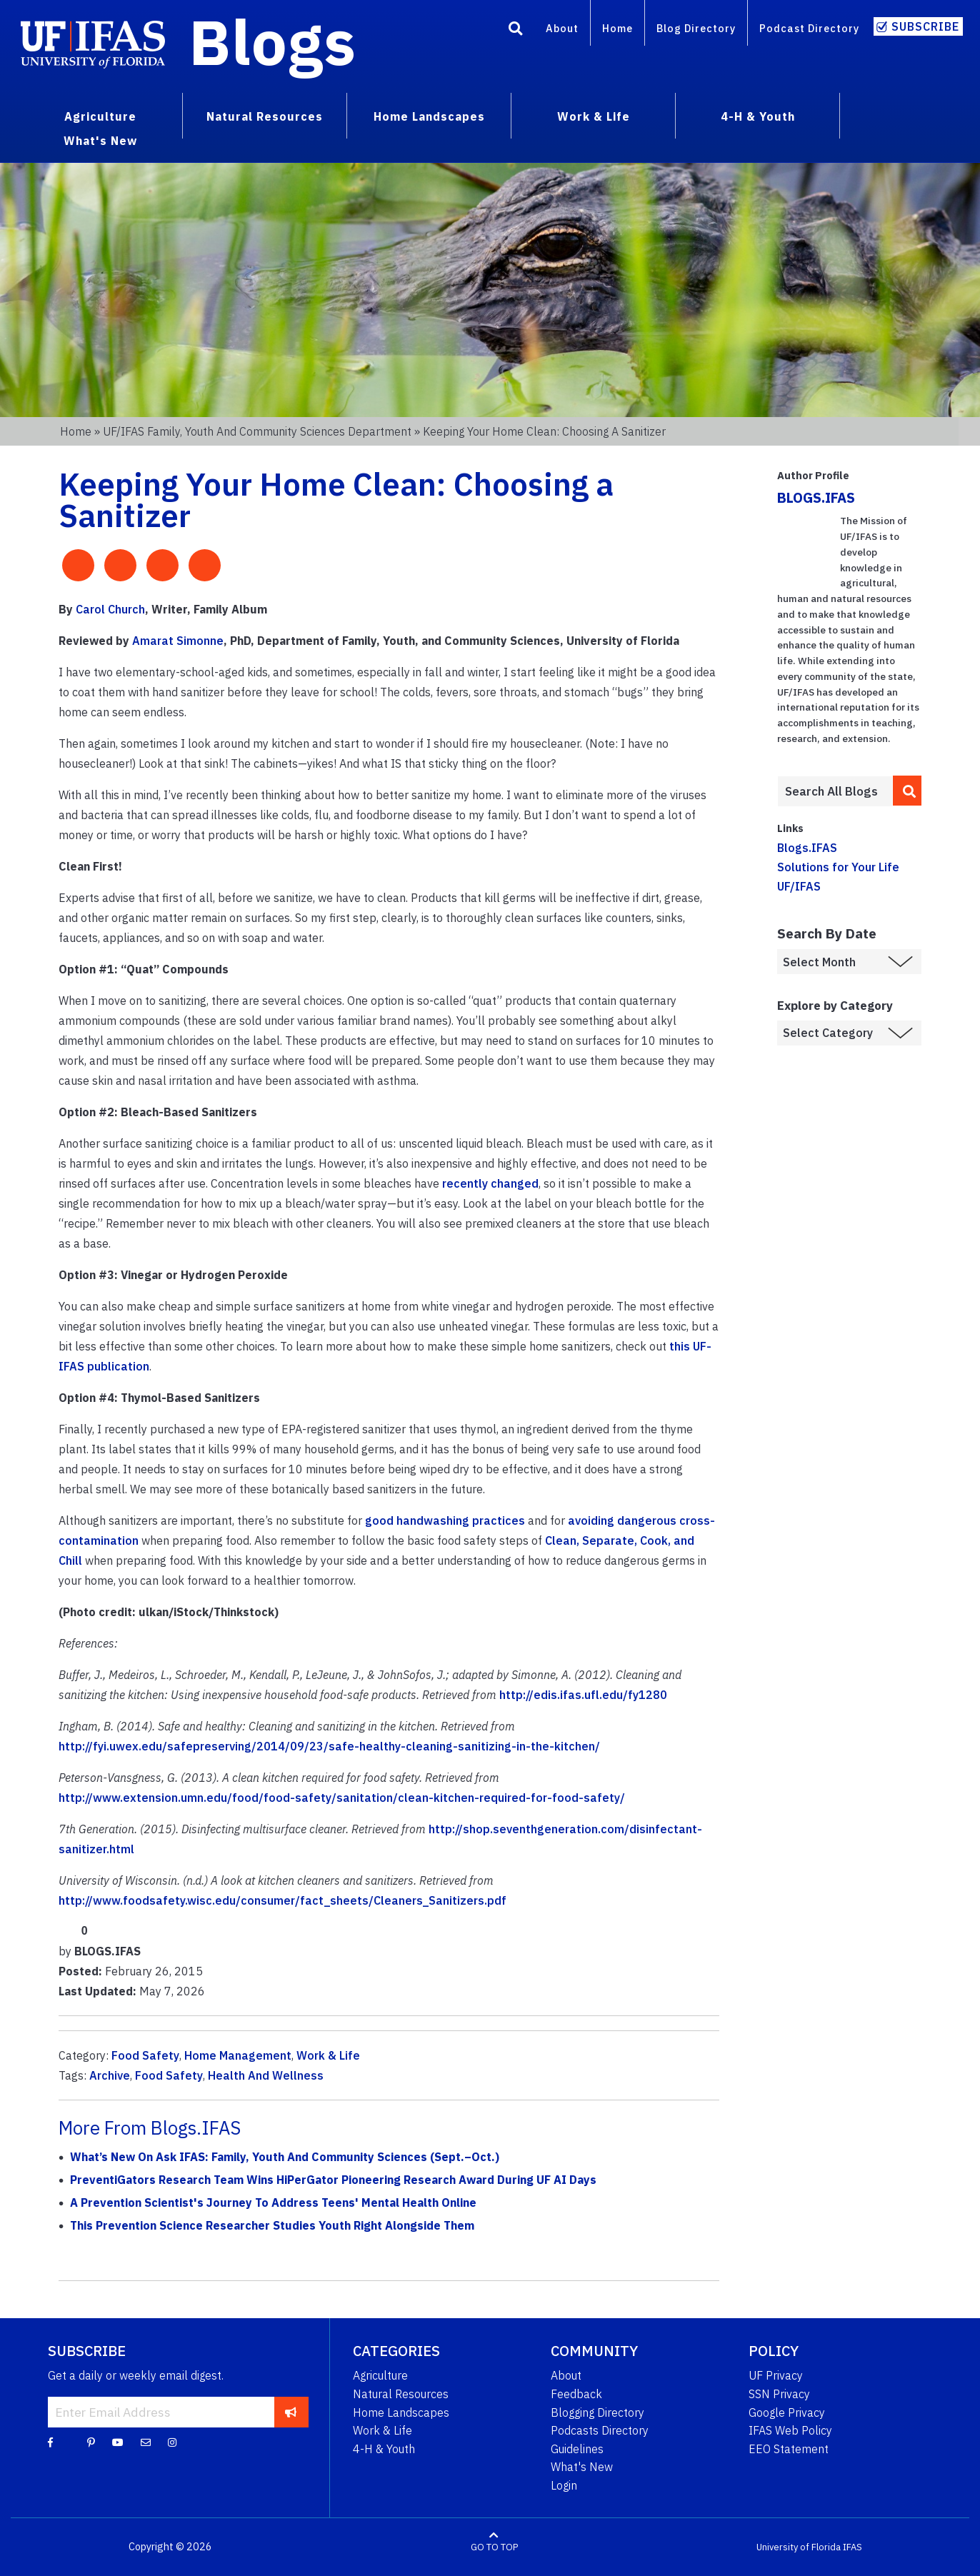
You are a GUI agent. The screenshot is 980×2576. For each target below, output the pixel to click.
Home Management (237, 2055)
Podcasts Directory (600, 2430)
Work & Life (328, 2055)
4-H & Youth (384, 2449)
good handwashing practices (445, 1520)
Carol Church (110, 609)
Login (564, 2485)
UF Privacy (776, 2375)
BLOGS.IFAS (816, 497)
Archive (109, 2075)
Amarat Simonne (178, 640)
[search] (907, 791)
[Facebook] (50, 2441)
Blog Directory (696, 28)
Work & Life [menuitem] (593, 116)
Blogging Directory (597, 2412)
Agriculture (380, 2375)
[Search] (515, 31)
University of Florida (798, 2547)
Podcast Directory (809, 28)
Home (617, 28)
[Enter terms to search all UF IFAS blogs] (835, 791)
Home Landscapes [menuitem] (429, 116)
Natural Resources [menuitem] (264, 116)
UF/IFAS (799, 886)
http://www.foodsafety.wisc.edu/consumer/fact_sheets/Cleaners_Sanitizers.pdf (282, 1900)
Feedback (576, 2394)
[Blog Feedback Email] (146, 2441)
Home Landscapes (401, 2412)
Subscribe (925, 26)
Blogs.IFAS (807, 848)
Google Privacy (787, 2412)
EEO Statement (789, 2449)
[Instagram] (172, 2441)
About (562, 28)
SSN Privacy (779, 2394)
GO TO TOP (494, 2547)
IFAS (852, 2547)
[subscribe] (291, 2412)
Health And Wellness (266, 2075)
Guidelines (577, 2449)
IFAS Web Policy (790, 2430)
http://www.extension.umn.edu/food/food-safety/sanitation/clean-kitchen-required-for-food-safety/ (342, 1797)
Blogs (272, 41)
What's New (582, 2467)
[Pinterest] (91, 2441)
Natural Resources (401, 2394)
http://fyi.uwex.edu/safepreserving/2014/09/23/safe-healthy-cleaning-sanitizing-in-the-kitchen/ (329, 1746)
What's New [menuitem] (100, 141)
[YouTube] (118, 2441)
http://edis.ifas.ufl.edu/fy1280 (583, 1695)
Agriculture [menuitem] (100, 116)
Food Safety (145, 2055)
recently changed (490, 1183)
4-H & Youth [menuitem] (758, 116)
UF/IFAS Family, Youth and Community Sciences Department (257, 431)
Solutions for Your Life (838, 867)
